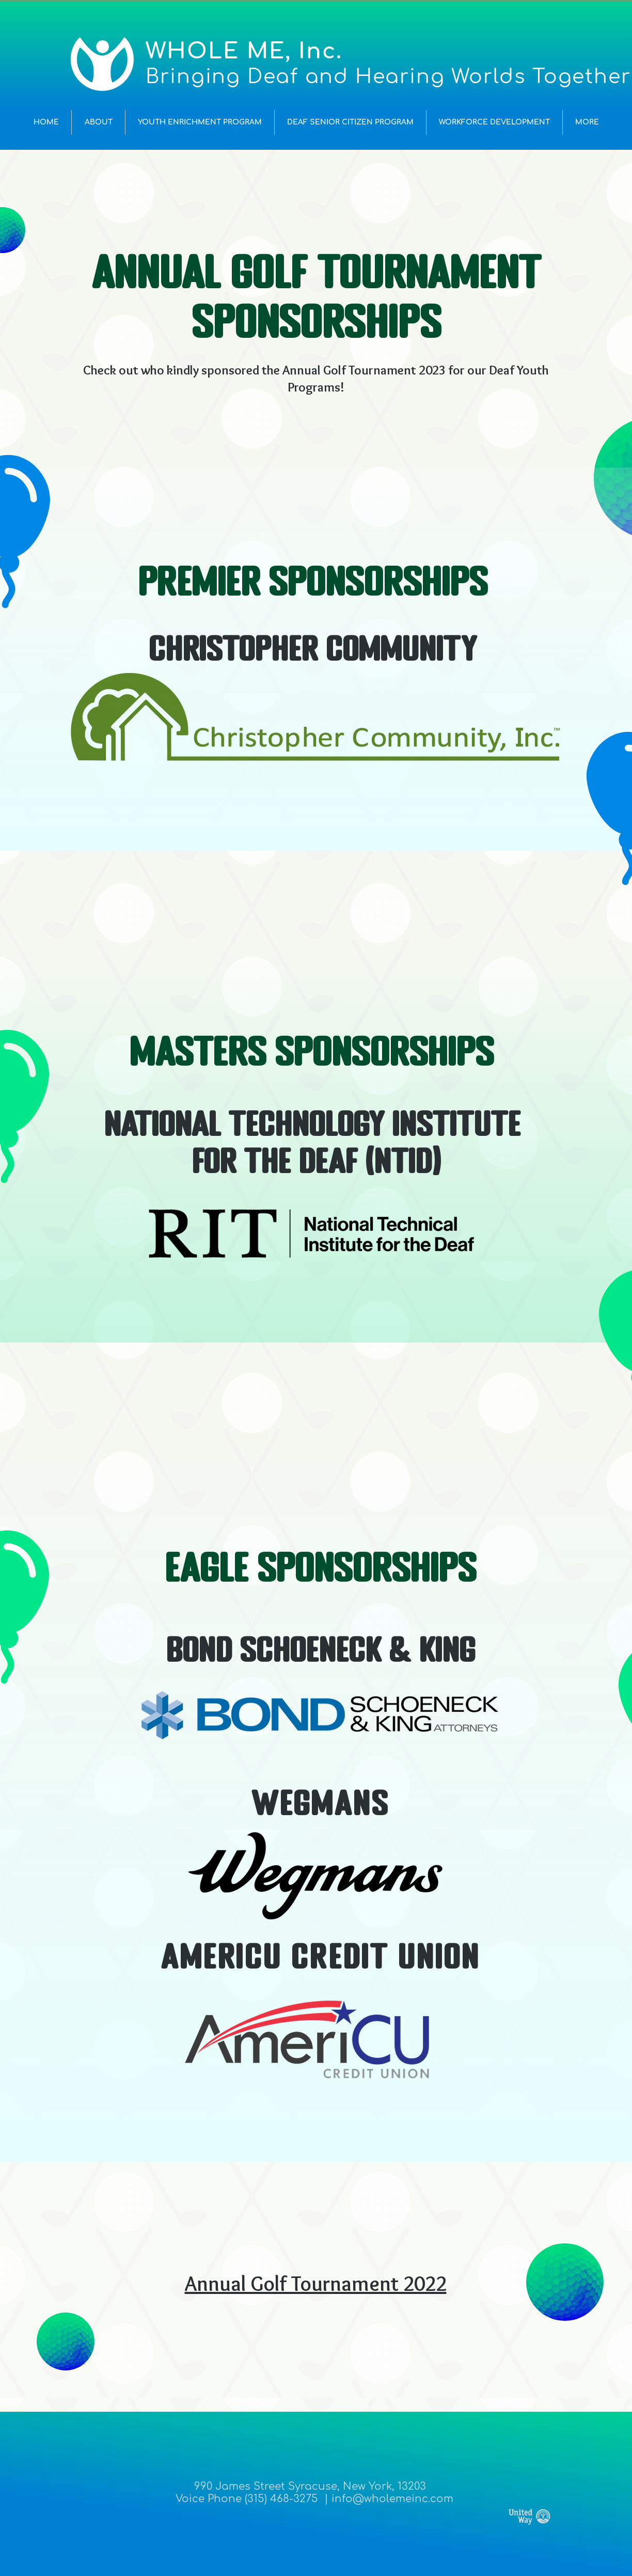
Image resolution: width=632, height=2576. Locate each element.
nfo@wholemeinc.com (394, 2499)
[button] (98, 122)
